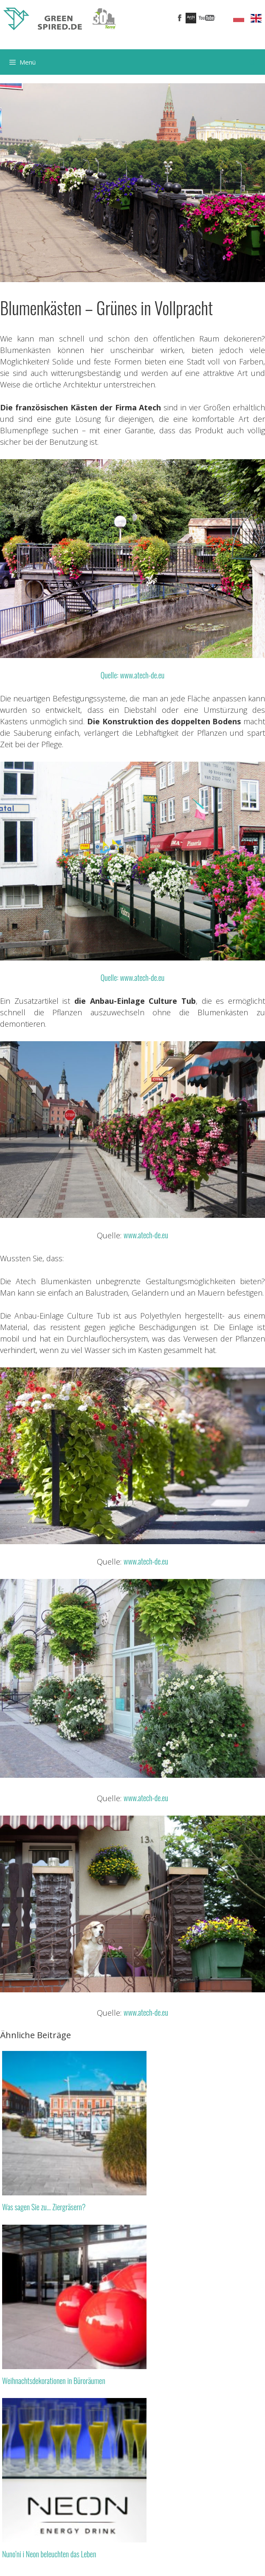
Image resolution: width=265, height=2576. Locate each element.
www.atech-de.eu (146, 1234)
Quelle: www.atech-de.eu (132, 675)
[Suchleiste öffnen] (252, 62)
